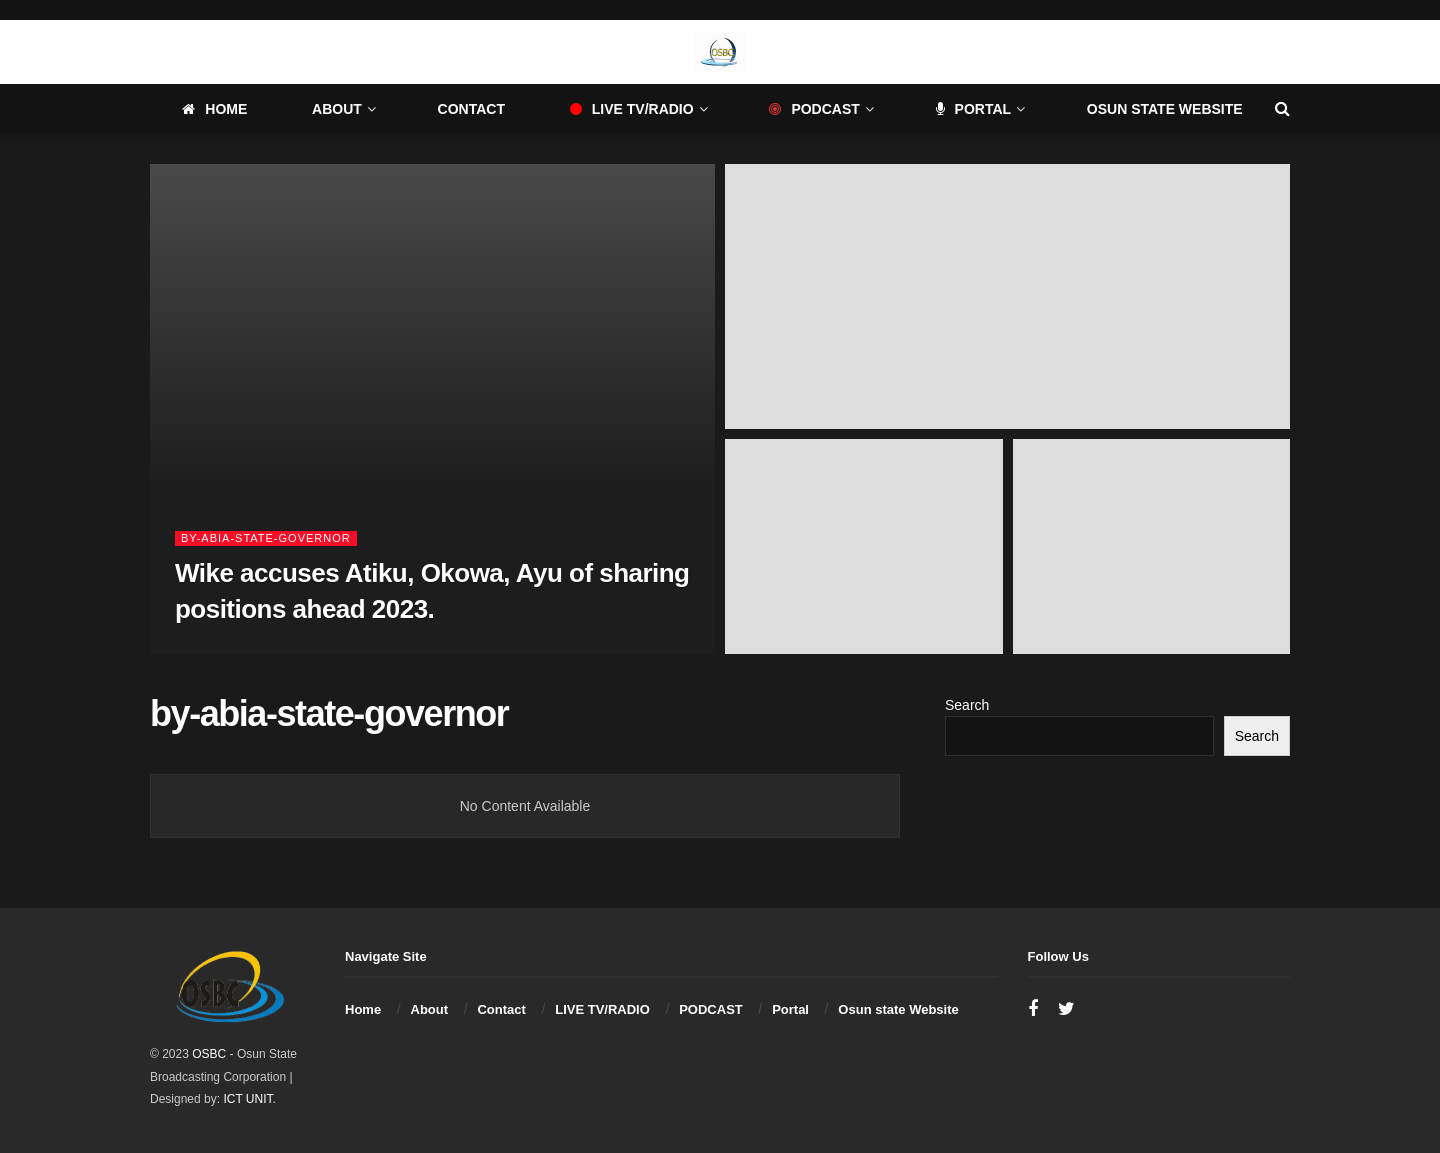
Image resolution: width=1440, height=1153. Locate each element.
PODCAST (814, 109)
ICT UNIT (247, 1099)
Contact (471, 109)
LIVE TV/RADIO (632, 109)
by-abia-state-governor (266, 538)
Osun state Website (1165, 109)
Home (214, 109)
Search (967, 705)
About (337, 109)
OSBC (209, 1054)
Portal (974, 109)
